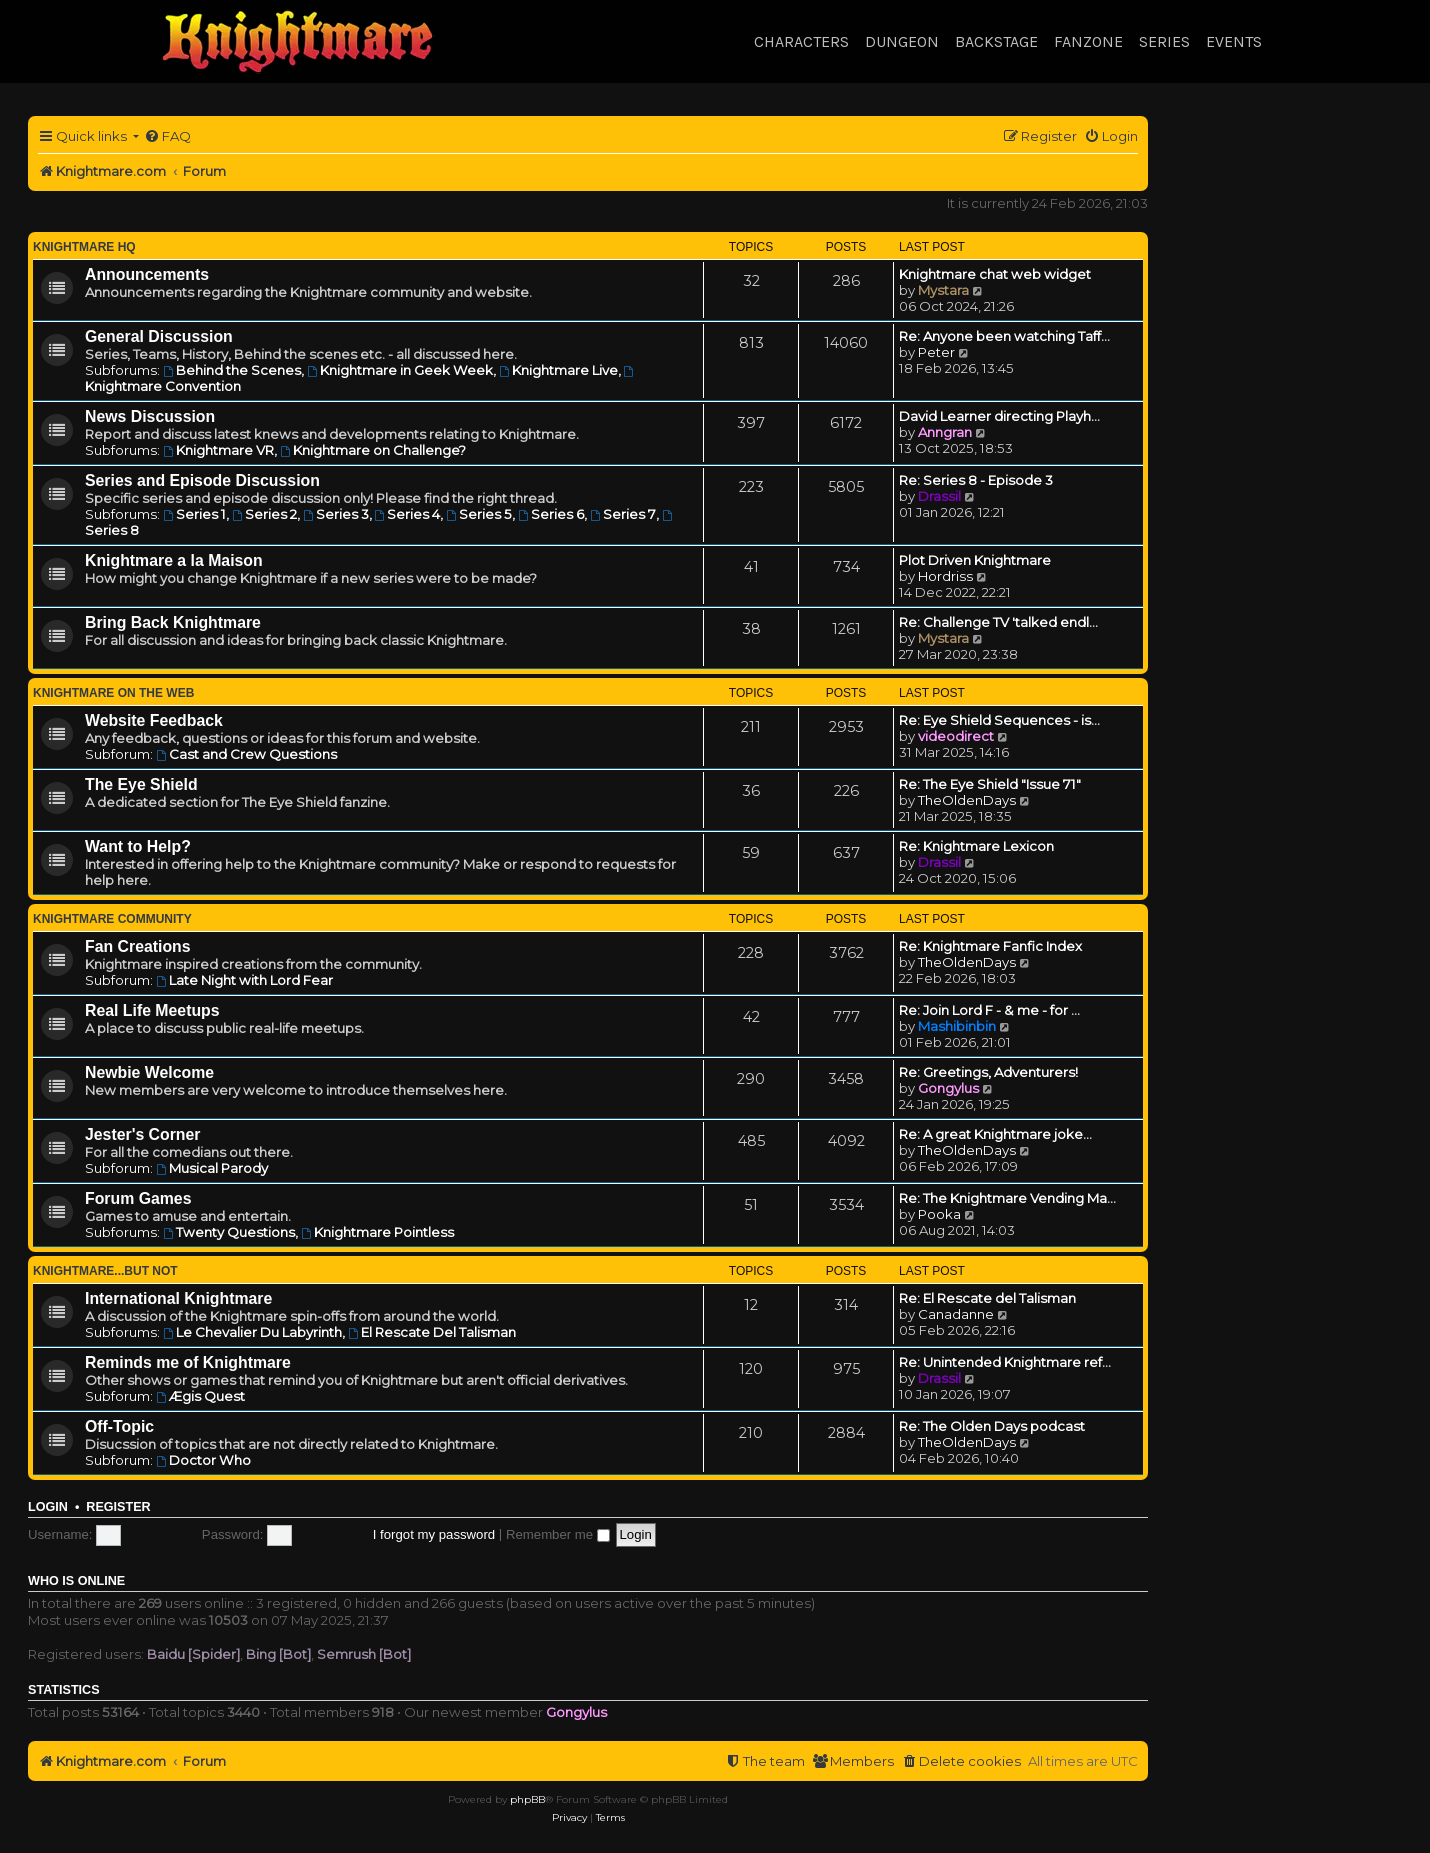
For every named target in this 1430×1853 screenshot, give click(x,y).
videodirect (956, 736)
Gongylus (948, 1088)
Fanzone (1088, 41)
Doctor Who (203, 1460)
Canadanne (956, 1314)
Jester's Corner (143, 1134)
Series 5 (479, 514)
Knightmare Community (112, 919)
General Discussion (159, 336)
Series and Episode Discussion (202, 480)
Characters (801, 41)
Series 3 (336, 514)
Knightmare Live (558, 370)
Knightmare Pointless (377, 1232)
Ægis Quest (200, 1396)
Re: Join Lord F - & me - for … (989, 1010)
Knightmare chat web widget (995, 274)
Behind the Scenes (232, 370)
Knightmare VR (218, 450)
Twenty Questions (229, 1232)
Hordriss (945, 576)
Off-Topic (119, 1426)
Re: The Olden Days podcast (992, 1426)
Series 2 (264, 514)
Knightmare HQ (84, 247)
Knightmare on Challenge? (373, 450)
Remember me (558, 1534)
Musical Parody (212, 1168)
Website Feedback (154, 720)
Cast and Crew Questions (246, 754)
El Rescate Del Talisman (432, 1332)
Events (1234, 41)
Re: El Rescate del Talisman (987, 1298)
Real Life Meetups (152, 1010)
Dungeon (902, 41)
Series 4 (408, 514)
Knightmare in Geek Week (400, 370)
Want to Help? (138, 846)
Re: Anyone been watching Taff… (1004, 336)
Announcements (147, 274)
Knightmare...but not (105, 1271)
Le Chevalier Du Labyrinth (252, 1332)
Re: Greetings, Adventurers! (988, 1072)
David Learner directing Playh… (999, 416)
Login (48, 1507)
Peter (936, 352)
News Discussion (150, 416)
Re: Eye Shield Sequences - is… (999, 720)
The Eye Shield (141, 784)
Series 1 (194, 514)
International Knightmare (178, 1298)
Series (1164, 41)
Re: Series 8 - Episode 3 (976, 480)
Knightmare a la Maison (174, 560)
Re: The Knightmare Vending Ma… (1007, 1198)
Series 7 (623, 514)
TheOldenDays (967, 800)
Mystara (943, 290)
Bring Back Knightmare (173, 622)
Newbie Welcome (149, 1072)
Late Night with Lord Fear (244, 980)
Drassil (939, 496)
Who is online (76, 1581)
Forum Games (138, 1198)
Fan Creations (138, 946)
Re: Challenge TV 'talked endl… (998, 622)
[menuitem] (167, 136)
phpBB (527, 1799)
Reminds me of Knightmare (188, 1362)
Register (118, 1507)
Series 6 (551, 514)
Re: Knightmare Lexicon (976, 846)
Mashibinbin (957, 1026)
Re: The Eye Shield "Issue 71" (990, 784)
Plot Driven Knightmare (975, 560)
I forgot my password (434, 1534)
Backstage (996, 41)
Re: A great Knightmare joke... (995, 1134)
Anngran (945, 432)
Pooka (939, 1214)
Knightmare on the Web (113, 693)
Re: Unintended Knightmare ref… (1005, 1362)
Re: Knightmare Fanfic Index (990, 946)
